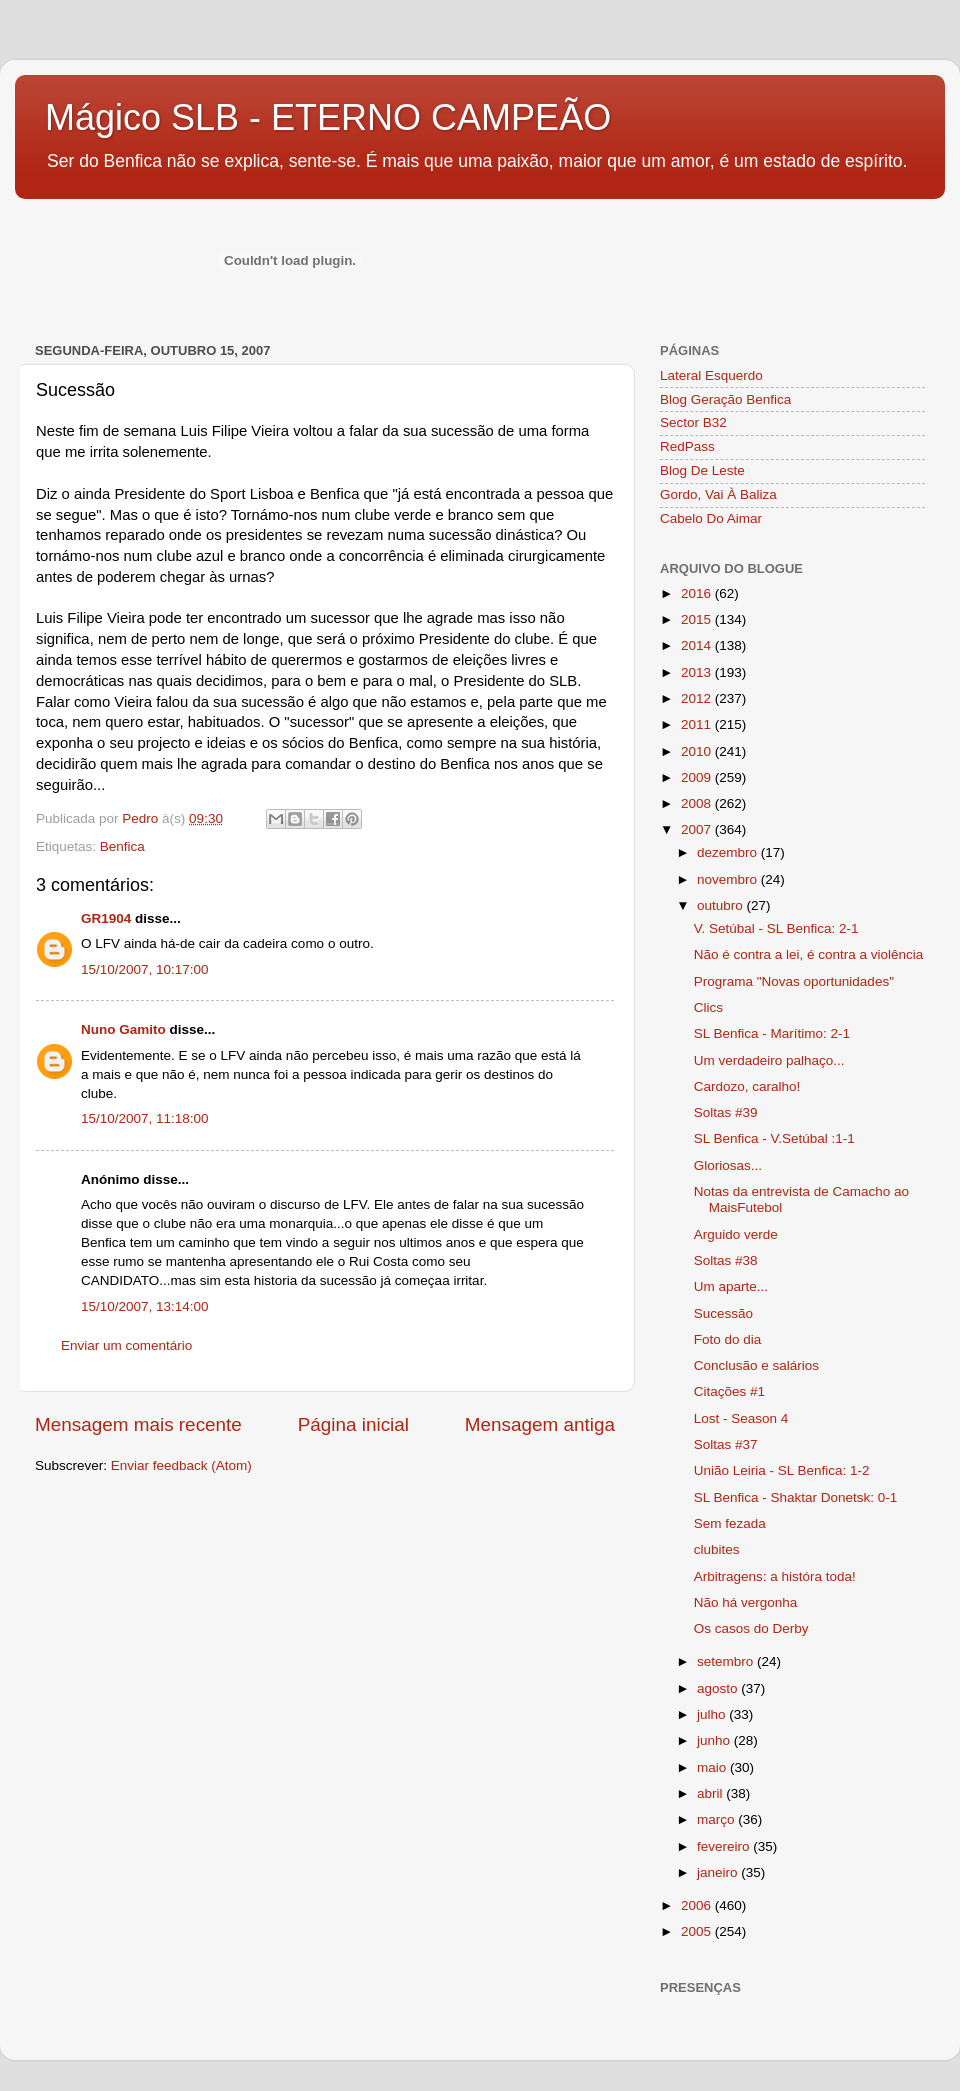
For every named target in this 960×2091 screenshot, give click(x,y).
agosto (719, 1688)
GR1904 (106, 918)
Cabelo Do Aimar (711, 518)
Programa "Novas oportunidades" (794, 981)
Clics (708, 1007)
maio (713, 1767)
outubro (722, 905)
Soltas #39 (726, 1112)
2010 (698, 751)
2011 (698, 724)
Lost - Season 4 (741, 1418)
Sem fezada (730, 1523)
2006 (698, 1905)
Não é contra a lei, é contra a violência (809, 954)
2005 (698, 1931)
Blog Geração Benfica (725, 399)
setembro (727, 1661)
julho (713, 1714)
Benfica (122, 846)
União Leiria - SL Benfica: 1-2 (782, 1470)
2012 (698, 698)
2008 (698, 803)
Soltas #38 (726, 1260)
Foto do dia (728, 1339)
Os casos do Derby (751, 1628)
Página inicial (353, 1424)
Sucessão (723, 1313)
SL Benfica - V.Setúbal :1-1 (774, 1138)
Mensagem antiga (540, 1424)
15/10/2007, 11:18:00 (145, 1118)
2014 (698, 645)
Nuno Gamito (123, 1029)
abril (711, 1793)
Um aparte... (731, 1286)
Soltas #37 (726, 1444)
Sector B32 (693, 422)
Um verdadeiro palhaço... (769, 1060)
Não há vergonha (746, 1602)
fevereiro (725, 1846)
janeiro (719, 1872)
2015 (698, 619)
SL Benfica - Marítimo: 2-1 (772, 1033)
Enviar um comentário (126, 1345)
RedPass (687, 446)
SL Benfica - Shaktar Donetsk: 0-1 (796, 1497)
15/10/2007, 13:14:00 (145, 1306)
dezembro (729, 852)
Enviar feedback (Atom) (181, 1465)
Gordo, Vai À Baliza (718, 494)
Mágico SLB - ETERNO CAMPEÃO (328, 117)
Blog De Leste (702, 470)
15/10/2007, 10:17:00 (145, 969)
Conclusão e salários (756, 1365)
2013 (698, 672)
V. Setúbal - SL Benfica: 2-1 (776, 928)
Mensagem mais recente (138, 1424)
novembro (729, 879)
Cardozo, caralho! (747, 1086)
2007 (698, 829)
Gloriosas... (728, 1165)
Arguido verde (736, 1234)
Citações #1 (729, 1391)
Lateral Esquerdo (711, 375)
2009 (698, 777)
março (717, 1819)
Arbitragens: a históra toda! (775, 1576)
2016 (698, 593)
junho (715, 1740)
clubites (717, 1549)
